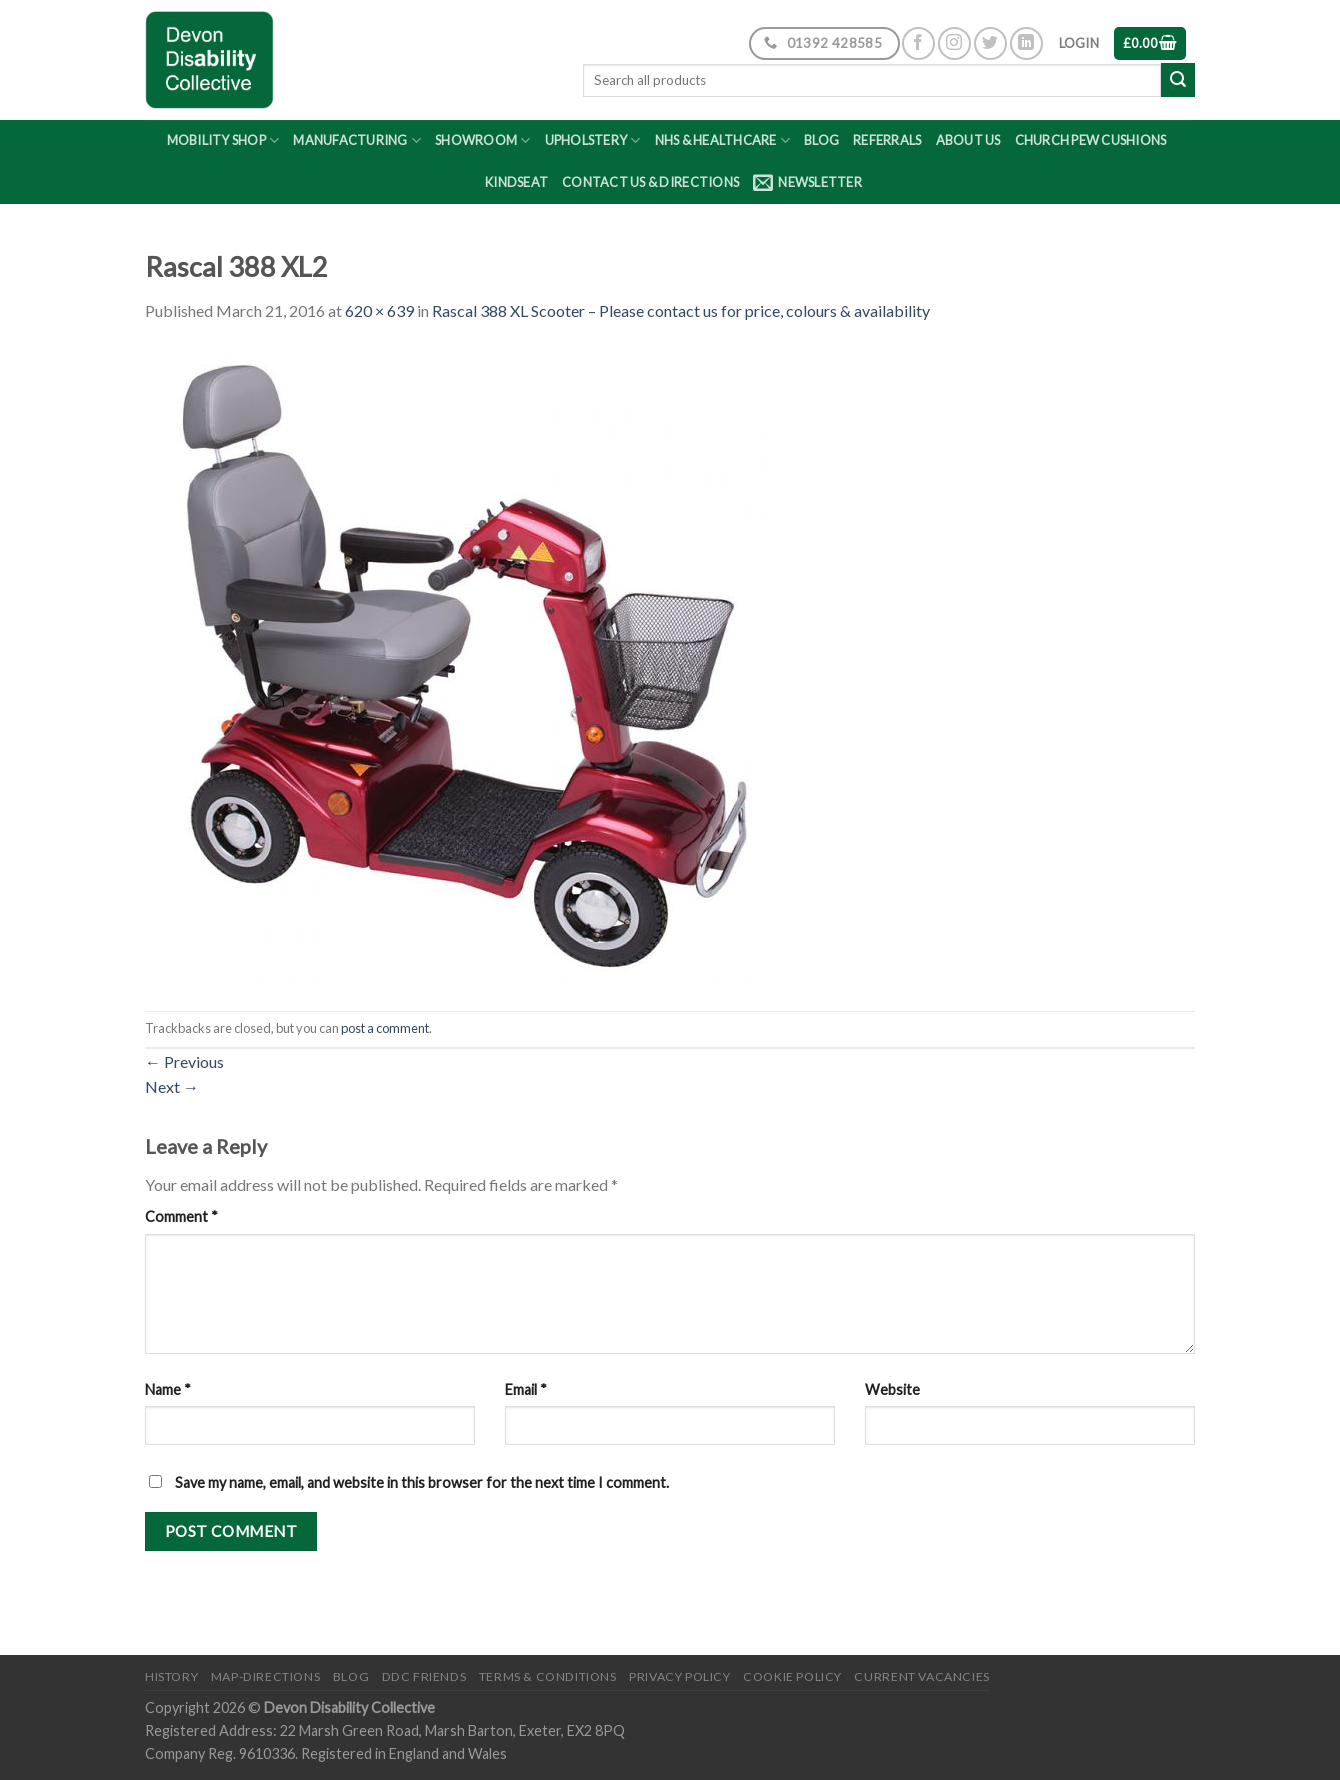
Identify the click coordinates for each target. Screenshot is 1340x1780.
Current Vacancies (921, 1676)
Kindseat (516, 182)
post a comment (385, 1028)
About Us (968, 140)
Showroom (483, 140)
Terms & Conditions (548, 1676)
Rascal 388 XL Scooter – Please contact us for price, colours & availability (681, 310)
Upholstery (593, 140)
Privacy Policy (680, 1676)
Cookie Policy (792, 1676)
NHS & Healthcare (723, 140)
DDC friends (424, 1676)
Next (172, 1086)
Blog (821, 140)
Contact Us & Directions (650, 182)
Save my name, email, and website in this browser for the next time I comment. (422, 1482)
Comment (181, 1216)
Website (892, 1389)
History (171, 1676)
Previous (184, 1061)
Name (168, 1389)
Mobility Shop (223, 140)
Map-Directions (266, 1676)
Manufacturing (357, 140)
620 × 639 (379, 310)
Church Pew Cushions (1091, 140)
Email (526, 1389)
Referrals (887, 140)
